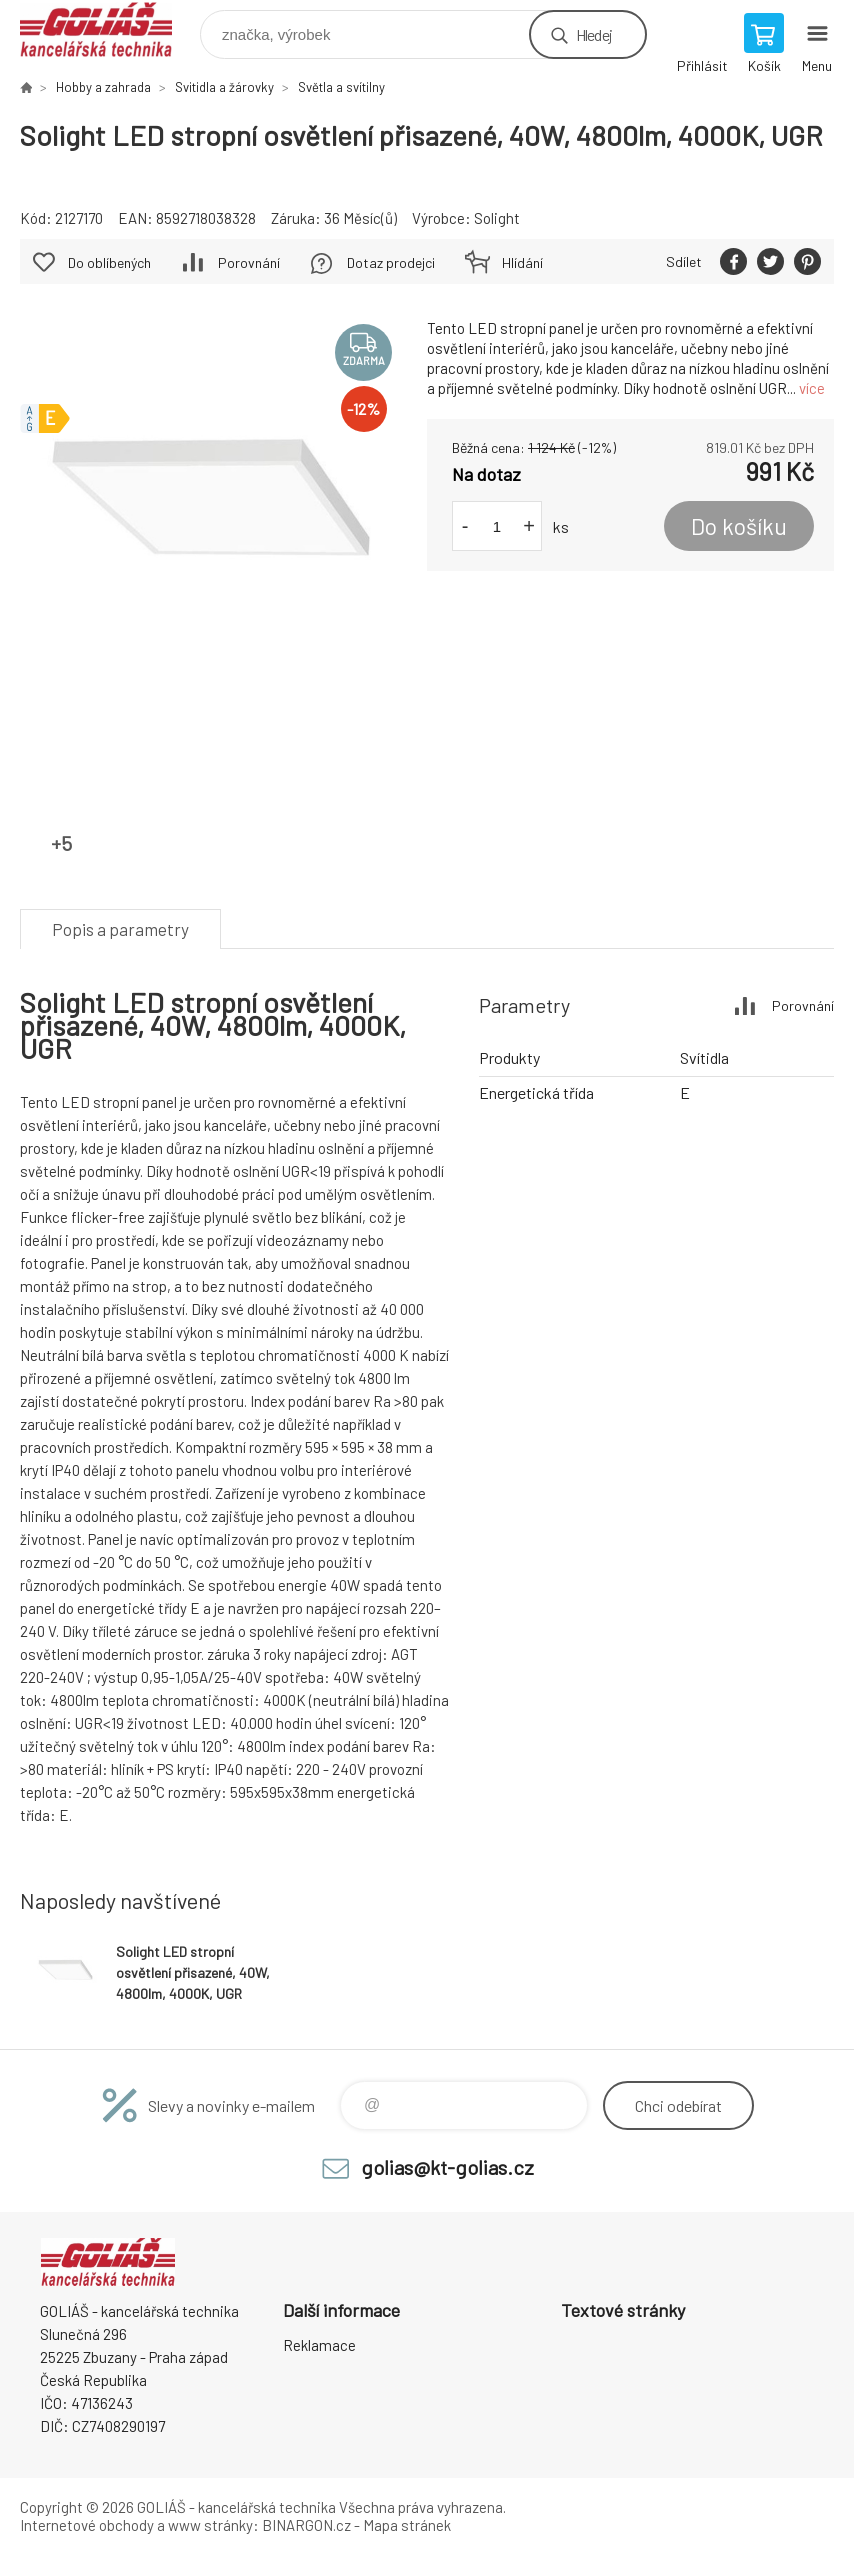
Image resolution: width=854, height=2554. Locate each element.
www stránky (210, 2525)
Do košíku (739, 526)
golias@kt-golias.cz (447, 2167)
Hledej (594, 34)
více (812, 388)
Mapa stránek (407, 2525)
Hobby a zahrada (103, 87)
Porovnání (249, 262)
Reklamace (319, 2345)
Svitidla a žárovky (224, 87)
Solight (497, 218)
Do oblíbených (109, 262)
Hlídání (522, 262)
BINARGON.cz (306, 2525)
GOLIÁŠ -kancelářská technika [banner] (108, 29)
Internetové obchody (87, 2525)
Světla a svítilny (341, 87)
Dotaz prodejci (391, 262)
